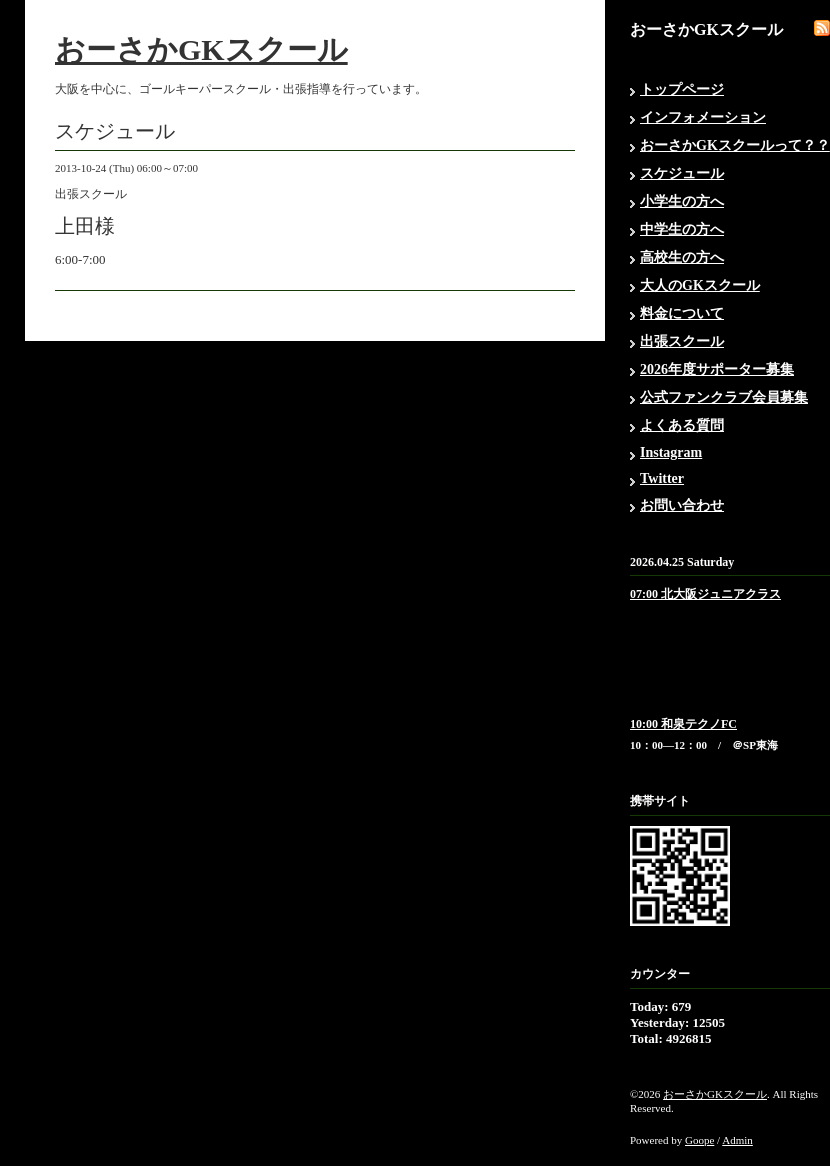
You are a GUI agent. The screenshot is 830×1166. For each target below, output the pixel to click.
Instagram (671, 452)
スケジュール (682, 173)
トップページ (682, 89)
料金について (682, 313)
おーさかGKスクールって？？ (735, 145)
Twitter (662, 478)
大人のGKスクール (700, 285)
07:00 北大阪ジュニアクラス (705, 594)
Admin (737, 1140)
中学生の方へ (682, 229)
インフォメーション (703, 117)
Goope (699, 1140)
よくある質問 (682, 425)
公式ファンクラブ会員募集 (724, 397)
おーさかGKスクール (201, 49)
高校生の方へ (682, 257)
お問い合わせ (682, 505)
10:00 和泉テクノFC (683, 724)
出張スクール (682, 341)
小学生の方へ (682, 201)
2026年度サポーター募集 (717, 369)
